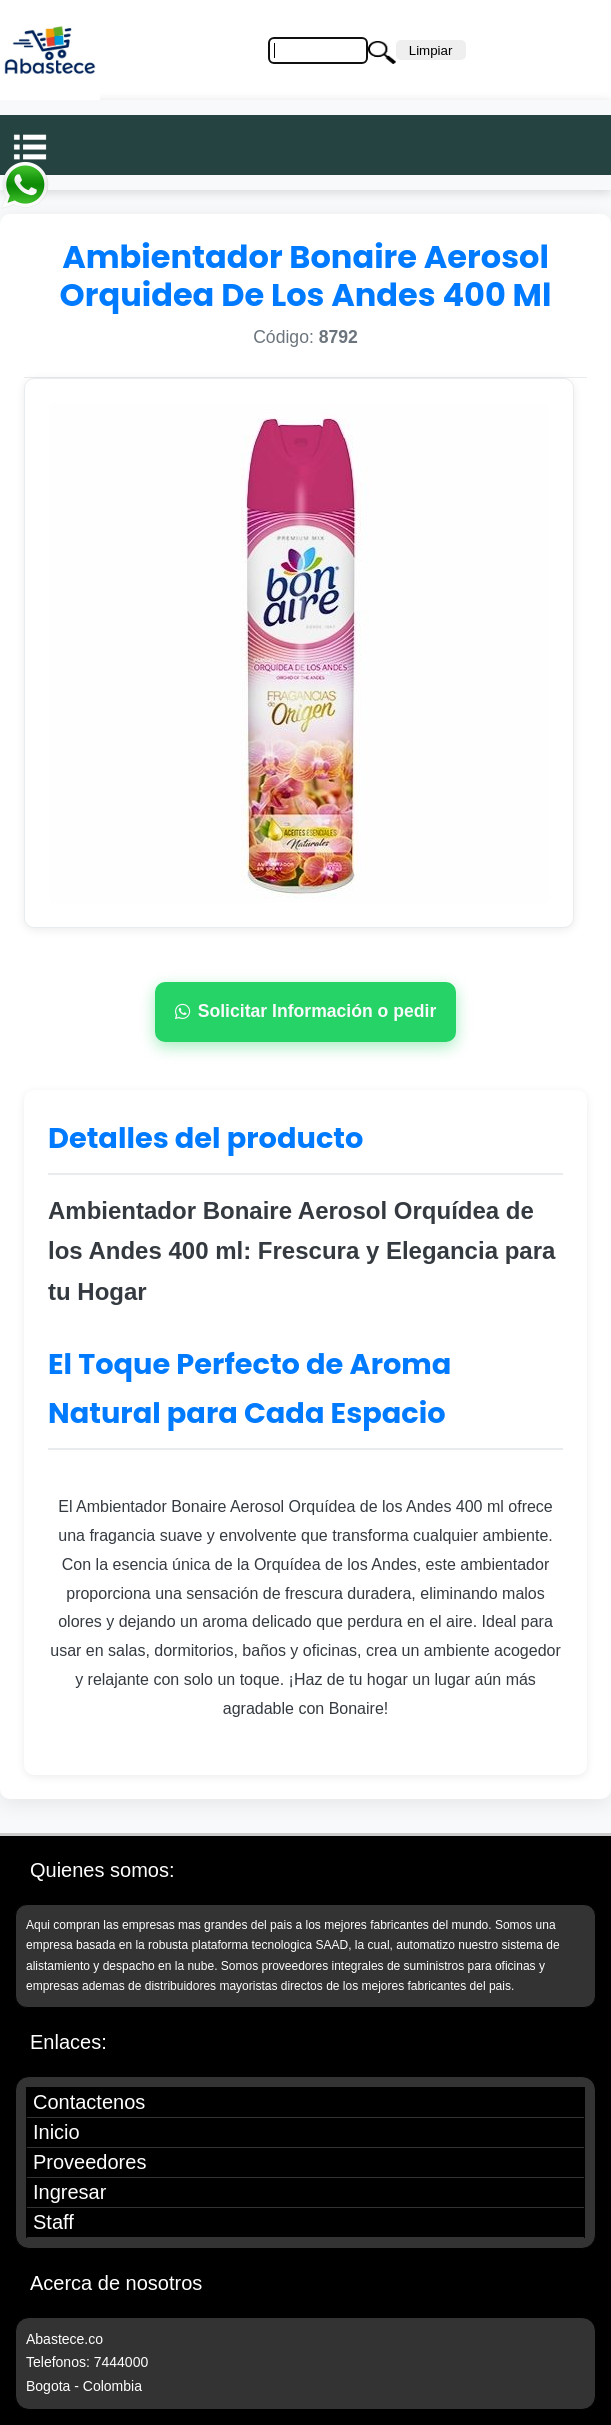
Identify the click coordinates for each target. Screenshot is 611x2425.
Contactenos (89, 2102)
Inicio (56, 2132)
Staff (53, 2222)
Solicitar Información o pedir (306, 1011)
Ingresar (69, 2192)
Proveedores (89, 2162)
